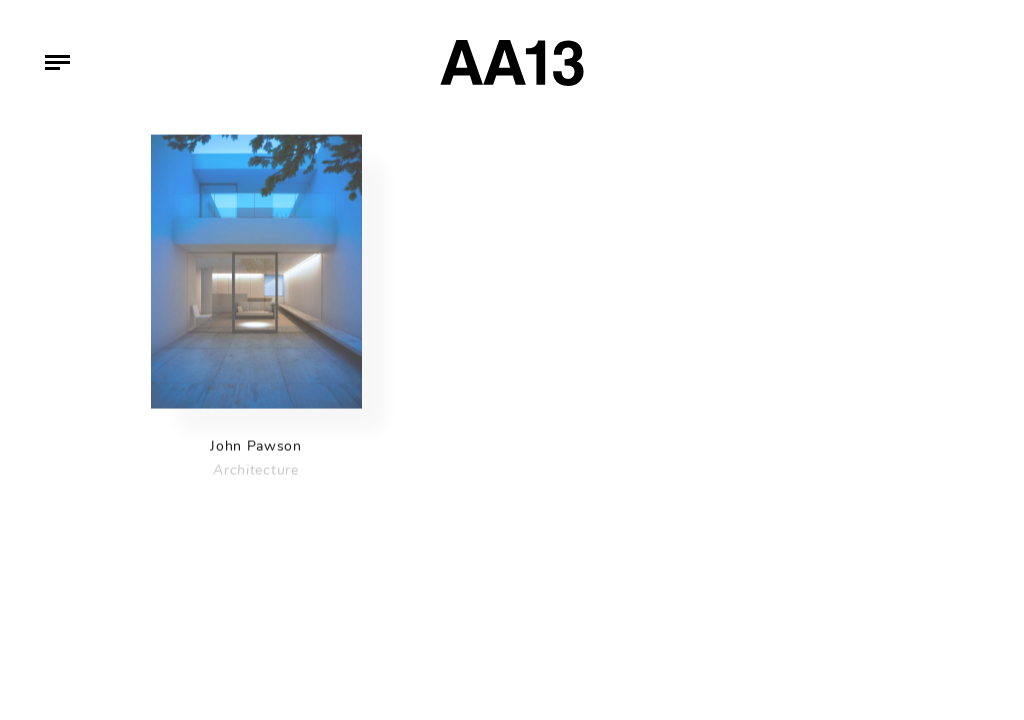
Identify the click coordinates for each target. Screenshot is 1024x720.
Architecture (255, 473)
